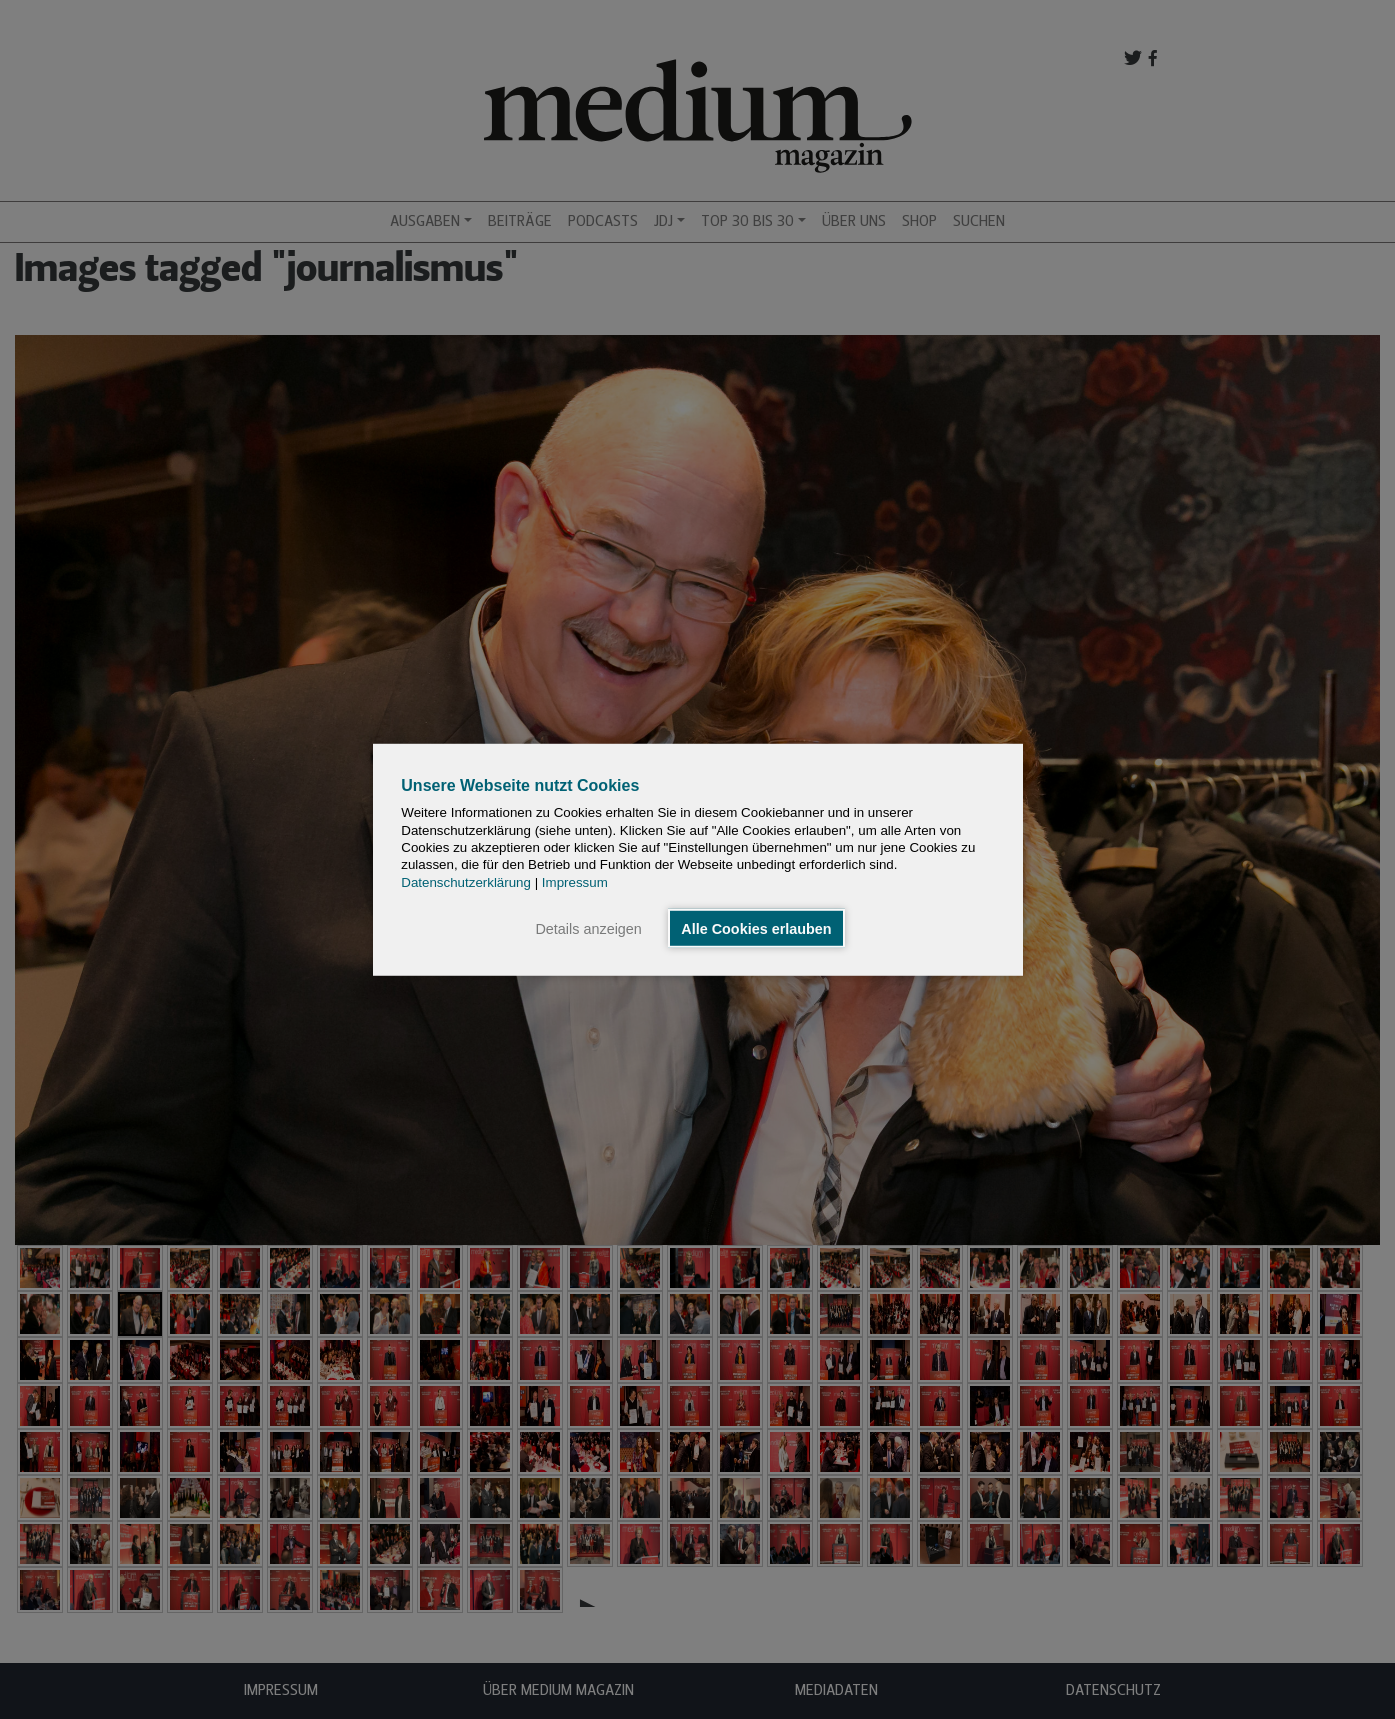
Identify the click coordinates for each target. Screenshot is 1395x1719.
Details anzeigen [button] (588, 928)
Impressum (575, 881)
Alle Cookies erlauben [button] (756, 928)
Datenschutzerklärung (466, 881)
